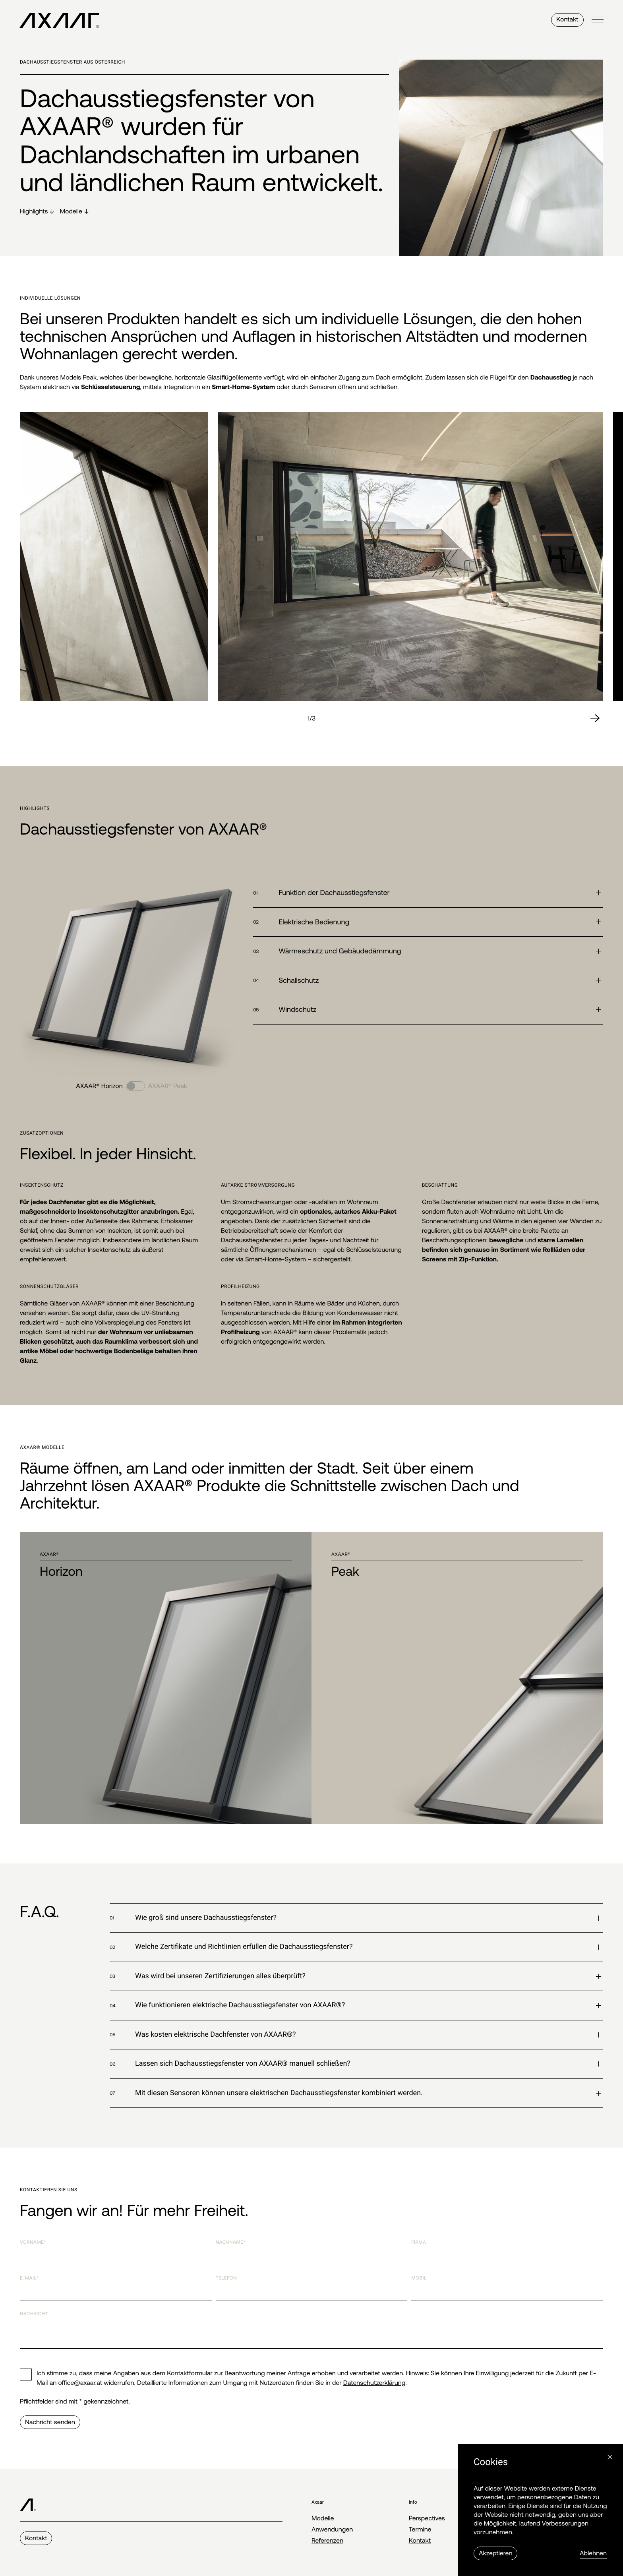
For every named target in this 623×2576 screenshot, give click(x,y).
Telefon (226, 2278)
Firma (418, 2242)
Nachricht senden (50, 2422)
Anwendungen (332, 2529)
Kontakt (567, 19)
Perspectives (427, 2518)
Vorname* (33, 2242)
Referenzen (327, 2540)
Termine (420, 2529)
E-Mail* (29, 2278)
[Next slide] (595, 718)
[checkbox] (26, 2374)
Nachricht (34, 2313)
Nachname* (231, 2242)
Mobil (418, 2278)
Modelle (323, 2518)
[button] (428, 892)
